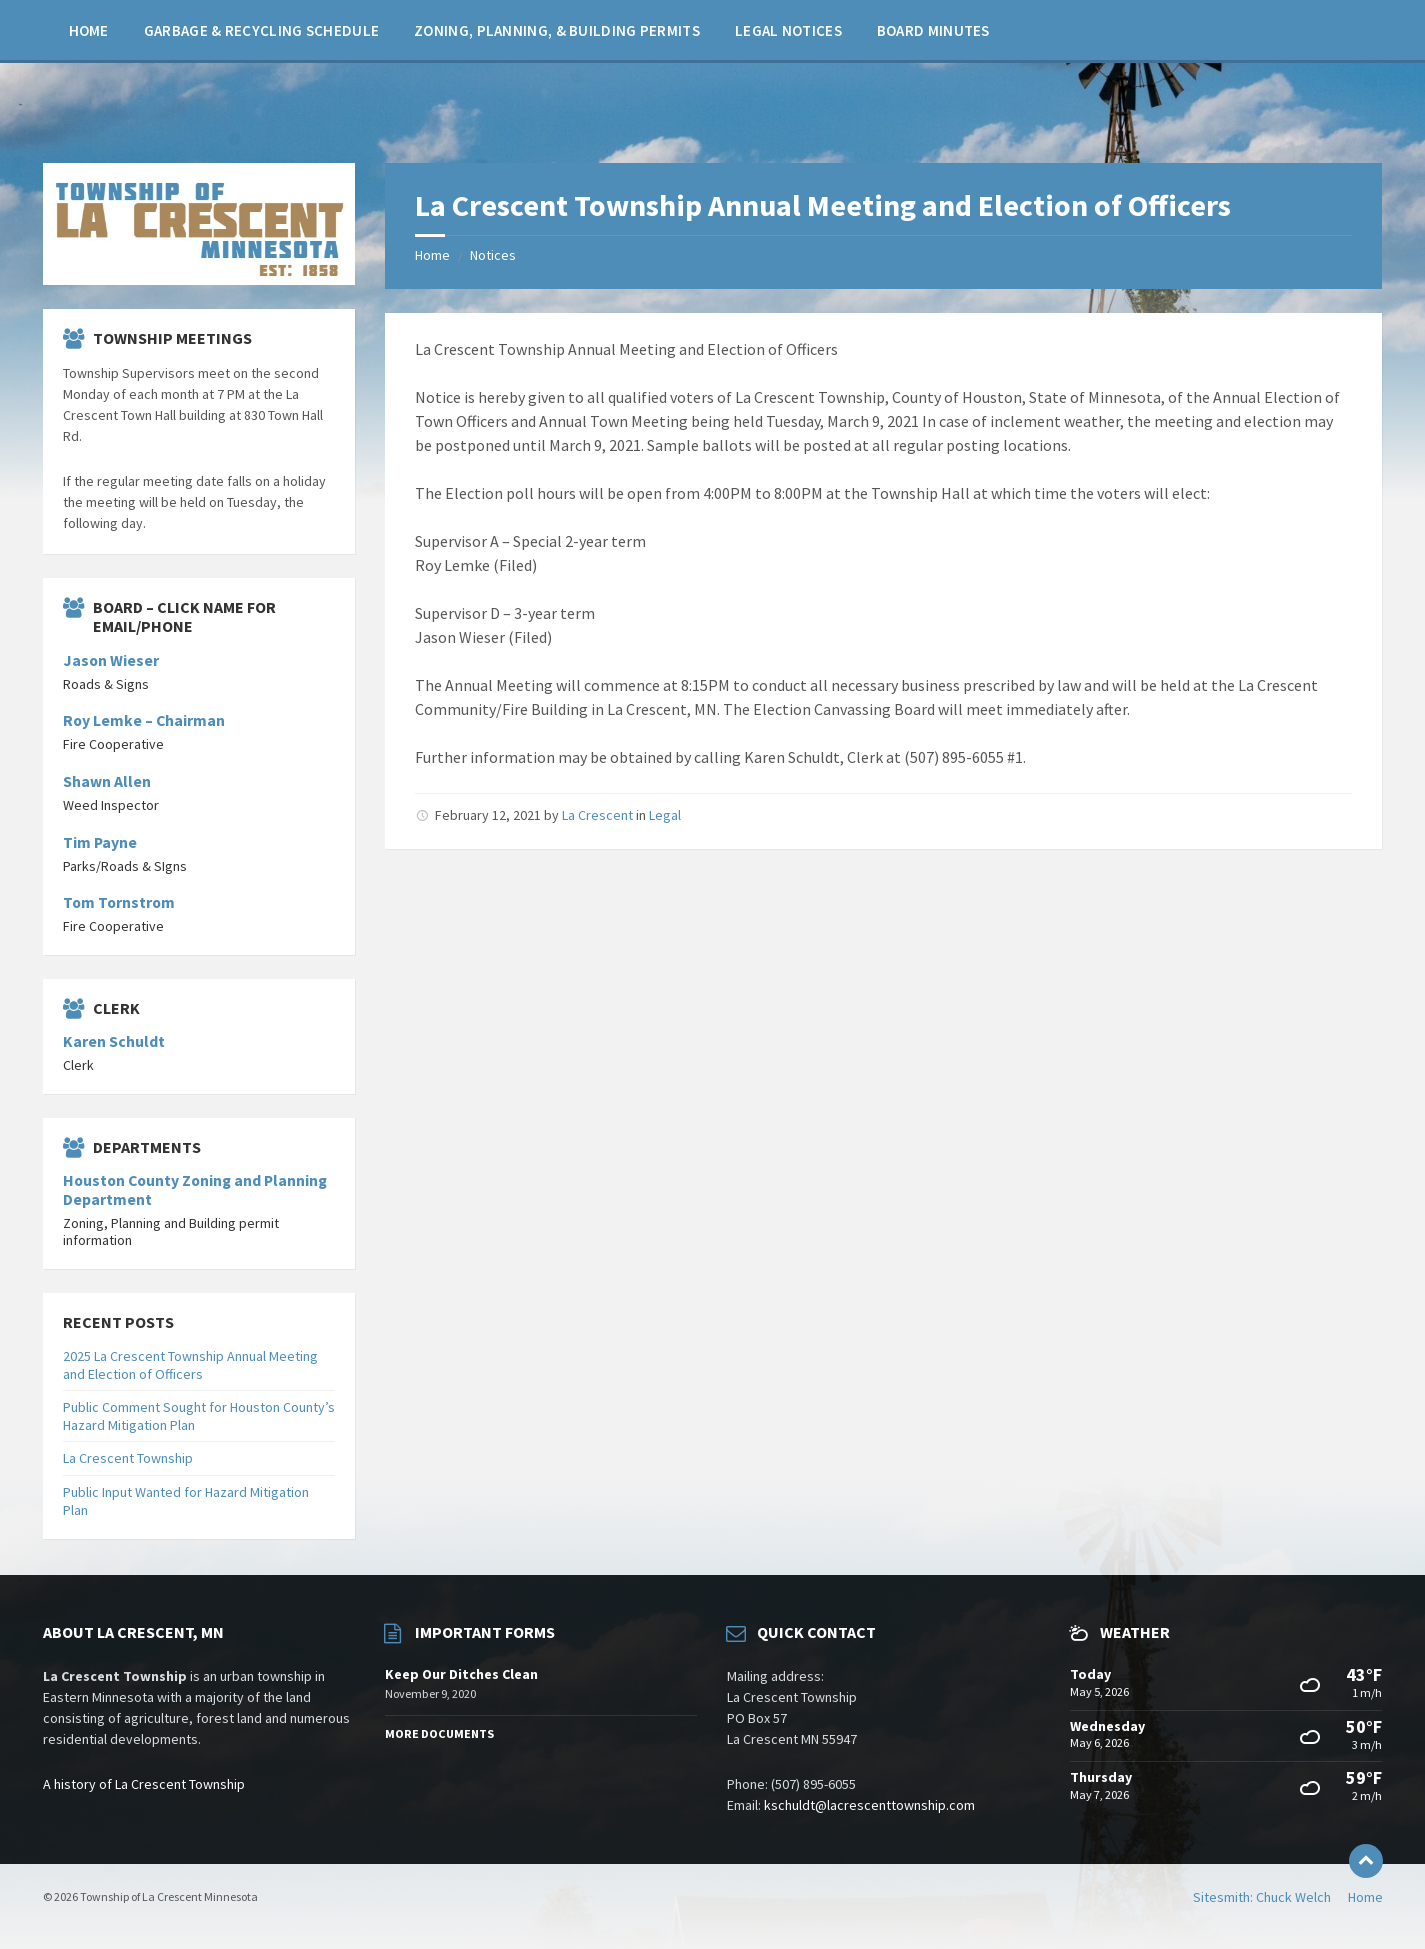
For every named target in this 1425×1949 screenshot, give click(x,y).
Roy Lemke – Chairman (144, 720)
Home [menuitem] (1365, 1897)
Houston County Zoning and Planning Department (195, 1190)
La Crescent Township (128, 1458)
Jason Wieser (111, 660)
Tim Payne (100, 842)
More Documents (439, 1733)
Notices (493, 255)
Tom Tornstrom (119, 902)
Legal (665, 815)
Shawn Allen (107, 781)
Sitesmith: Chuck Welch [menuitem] (1262, 1897)
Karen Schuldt (114, 1041)
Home (432, 255)
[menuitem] (89, 30)
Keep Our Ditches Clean (461, 1674)
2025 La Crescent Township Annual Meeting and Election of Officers (190, 1365)
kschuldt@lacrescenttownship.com (869, 1805)
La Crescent (597, 815)
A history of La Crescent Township (144, 1784)
